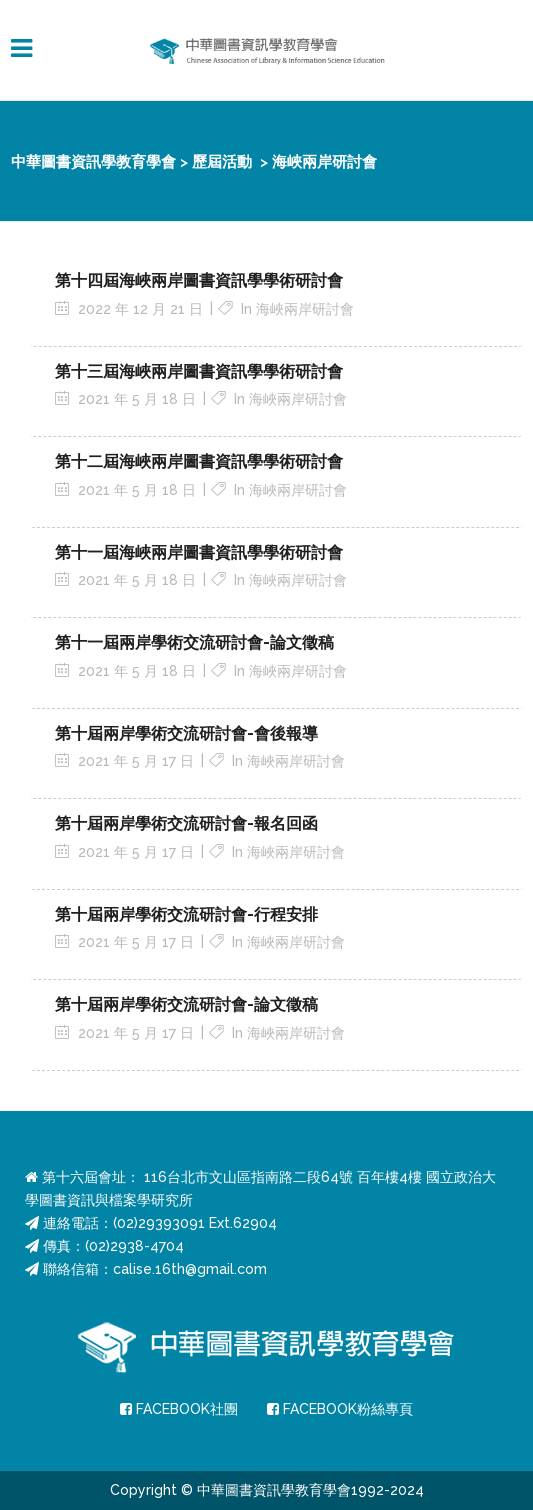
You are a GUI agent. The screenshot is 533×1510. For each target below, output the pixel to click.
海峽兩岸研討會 (305, 309)
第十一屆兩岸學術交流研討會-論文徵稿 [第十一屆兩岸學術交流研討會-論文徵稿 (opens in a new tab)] (194, 642)
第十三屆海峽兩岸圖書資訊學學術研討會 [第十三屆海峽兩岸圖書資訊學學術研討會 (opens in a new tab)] (199, 371)
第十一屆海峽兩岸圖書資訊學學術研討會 (199, 552)
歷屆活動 (222, 162)
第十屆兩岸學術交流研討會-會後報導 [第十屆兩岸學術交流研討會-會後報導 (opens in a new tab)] (186, 733)
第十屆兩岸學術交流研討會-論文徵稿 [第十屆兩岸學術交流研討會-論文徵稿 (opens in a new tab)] (186, 1004)
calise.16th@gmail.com (190, 1269)
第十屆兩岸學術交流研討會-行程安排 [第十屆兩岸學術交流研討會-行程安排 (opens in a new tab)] (186, 914)
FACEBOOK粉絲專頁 (340, 1409)
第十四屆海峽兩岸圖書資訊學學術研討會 (199, 280)
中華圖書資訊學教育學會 (93, 162)
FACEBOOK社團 (179, 1409)
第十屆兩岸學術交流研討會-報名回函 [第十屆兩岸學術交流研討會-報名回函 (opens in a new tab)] (186, 823)
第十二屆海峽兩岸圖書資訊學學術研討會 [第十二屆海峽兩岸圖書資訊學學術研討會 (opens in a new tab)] (199, 461)
